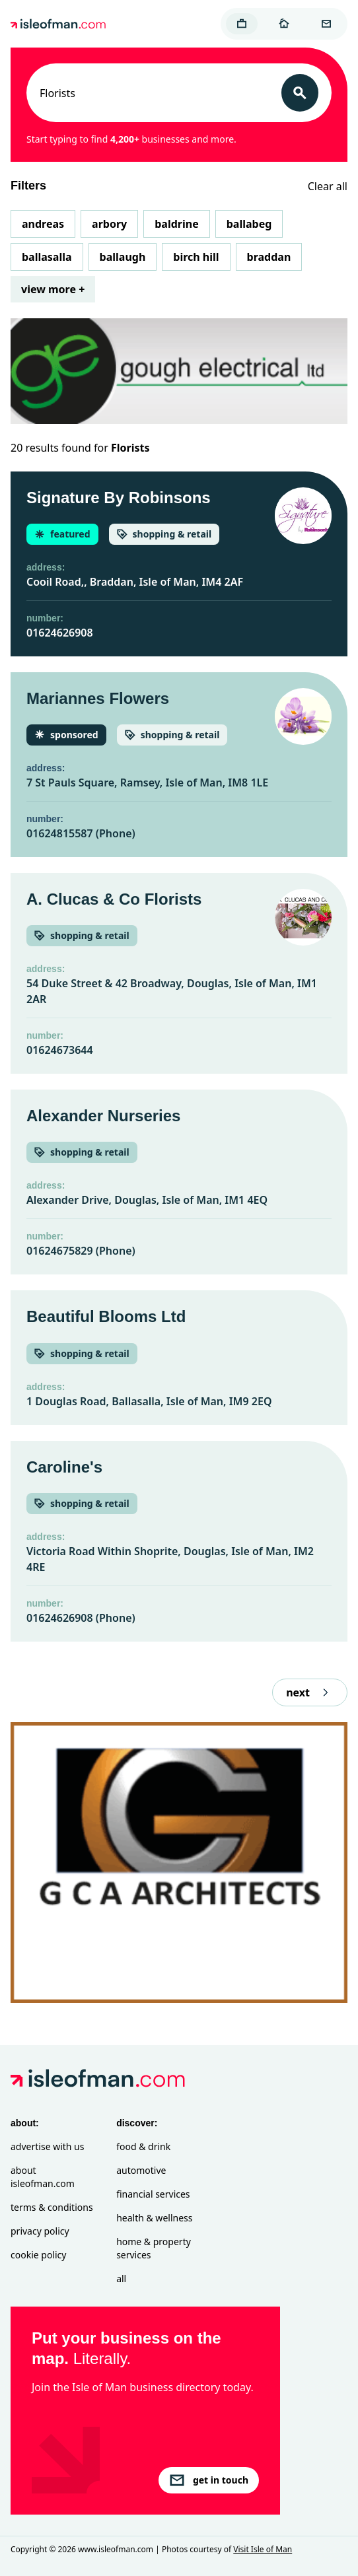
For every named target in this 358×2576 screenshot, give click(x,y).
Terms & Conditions (52, 2207)
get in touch (208, 2480)
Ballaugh (123, 257)
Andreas (43, 224)
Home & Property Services (153, 2248)
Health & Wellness (154, 2217)
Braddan (269, 257)
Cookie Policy (38, 2254)
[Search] (299, 93)
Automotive (141, 2170)
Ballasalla (47, 257)
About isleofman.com (43, 2177)
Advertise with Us (47, 2146)
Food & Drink (143, 2146)
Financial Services (153, 2194)
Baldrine (176, 224)
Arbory (109, 224)
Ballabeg (249, 224)
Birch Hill (196, 257)
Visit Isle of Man (262, 2549)
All (121, 2278)
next (310, 1692)
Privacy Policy (40, 2231)
